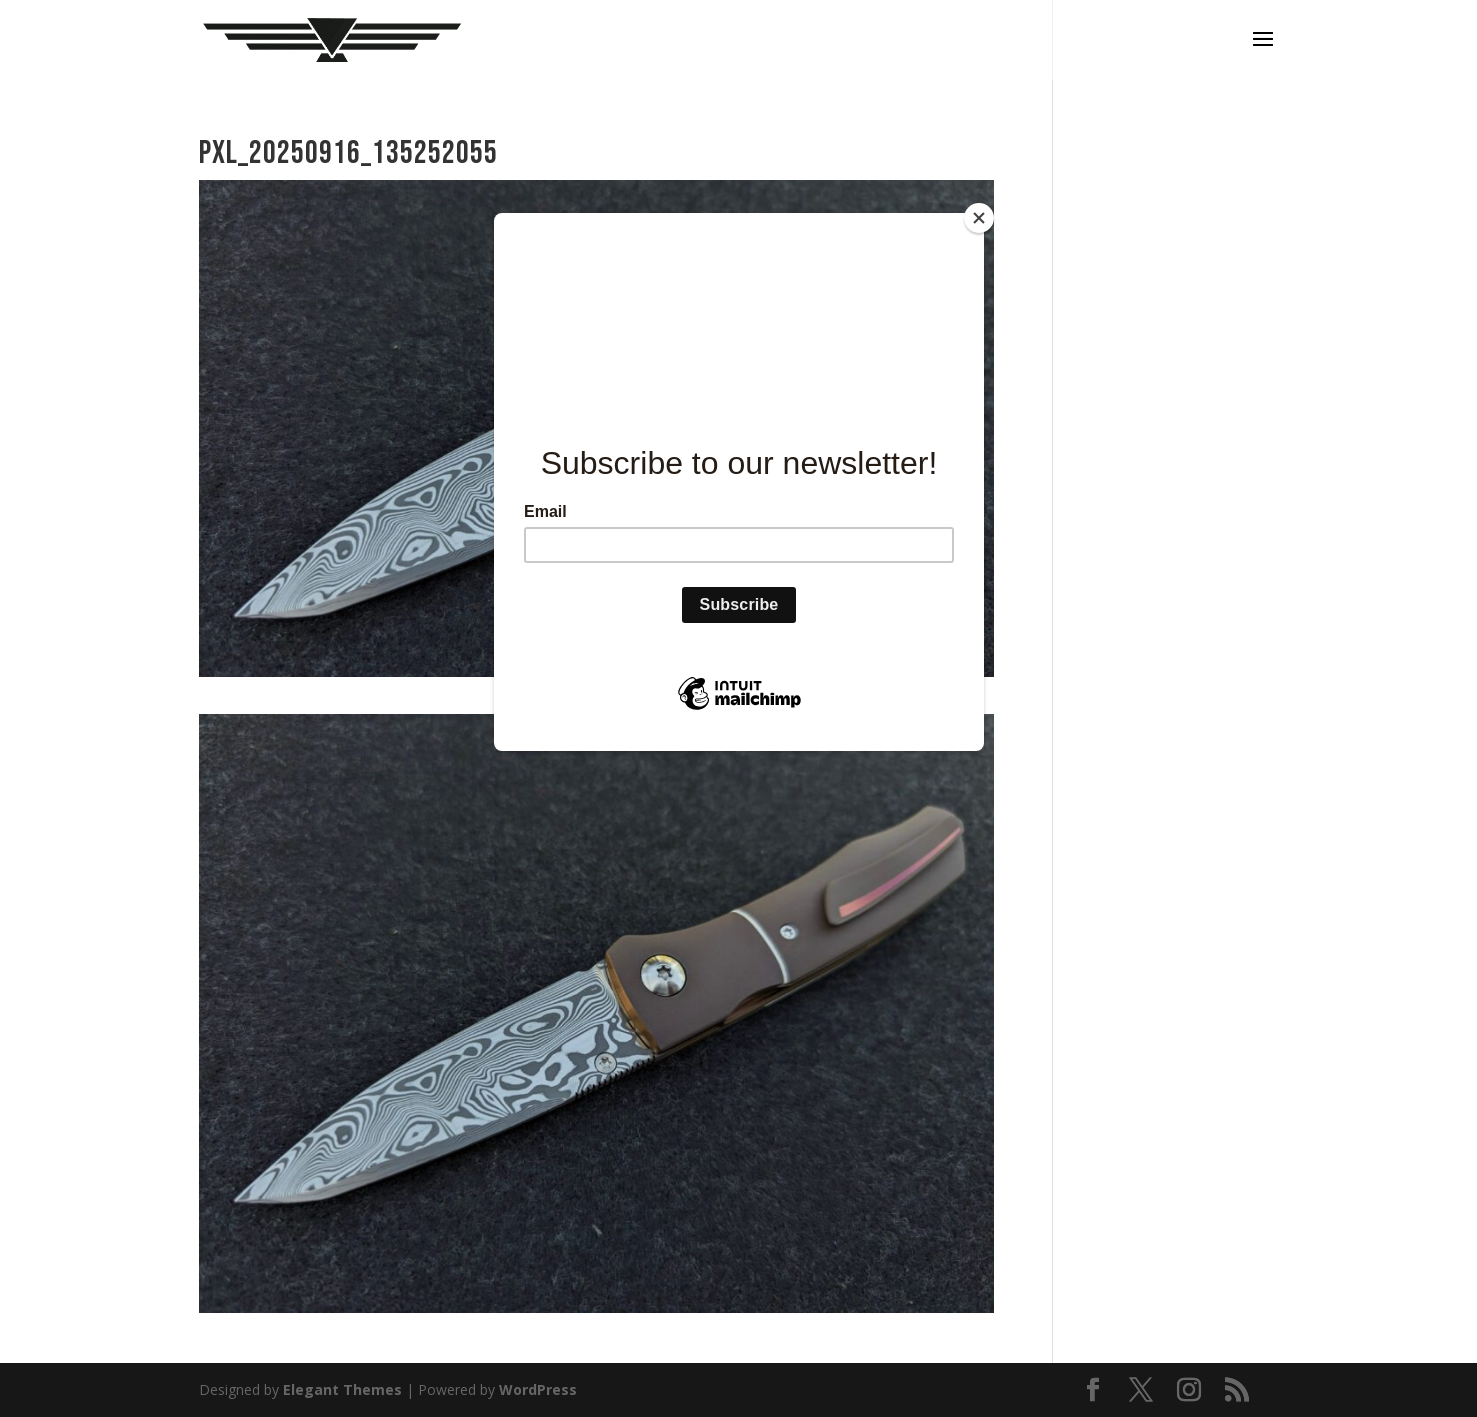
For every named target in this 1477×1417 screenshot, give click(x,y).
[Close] (979, 218)
